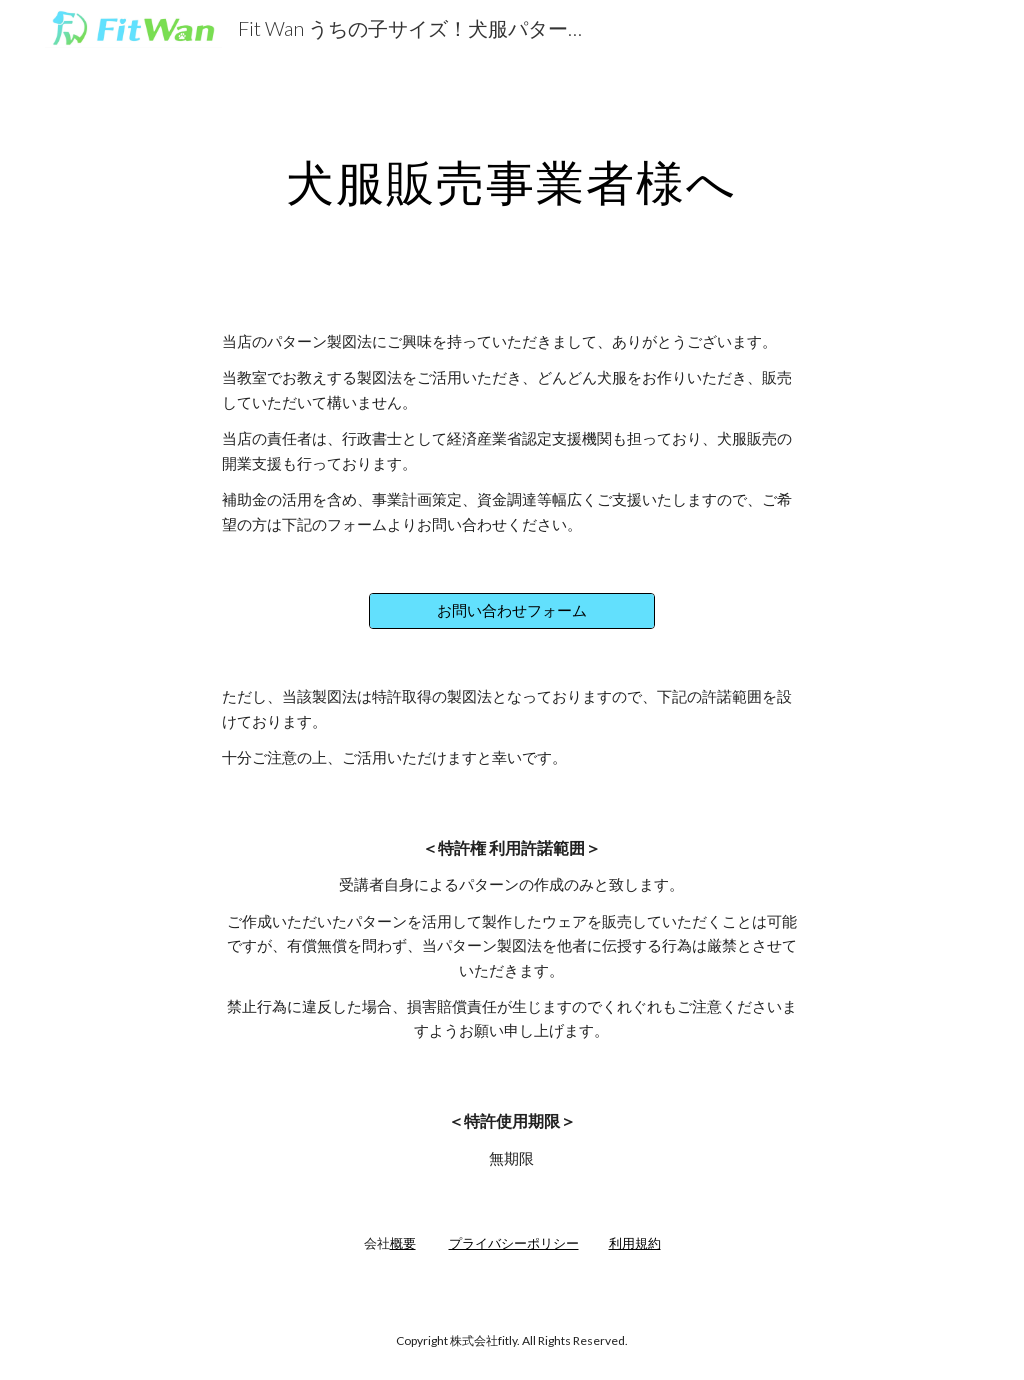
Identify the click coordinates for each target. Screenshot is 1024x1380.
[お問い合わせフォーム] (512, 611)
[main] (511, 177)
